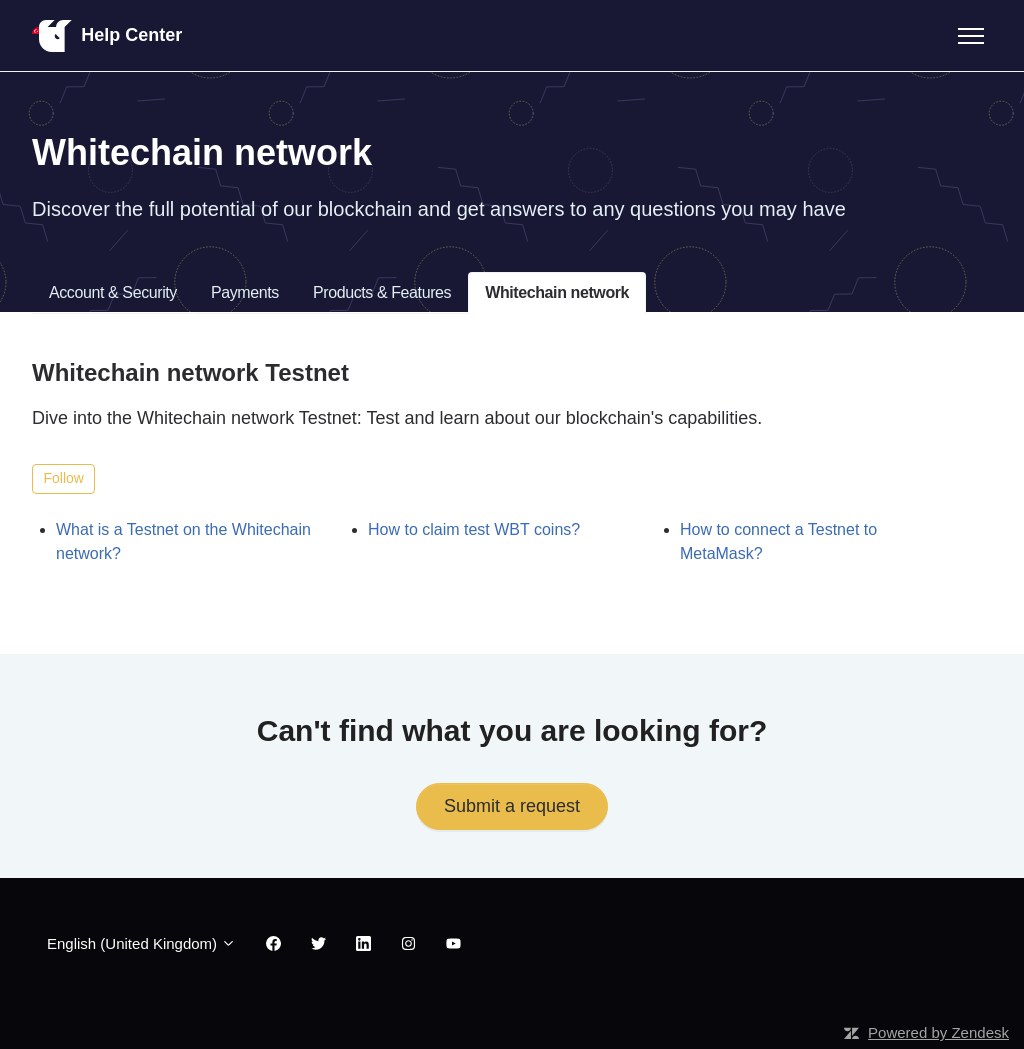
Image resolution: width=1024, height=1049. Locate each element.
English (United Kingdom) (141, 943)
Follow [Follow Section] (64, 478)
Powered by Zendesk (938, 1032)
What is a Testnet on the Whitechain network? (183, 541)
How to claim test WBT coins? (474, 529)
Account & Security (113, 292)
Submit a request (512, 806)
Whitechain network (557, 292)
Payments (245, 292)
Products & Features (382, 292)
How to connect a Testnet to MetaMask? (778, 541)
